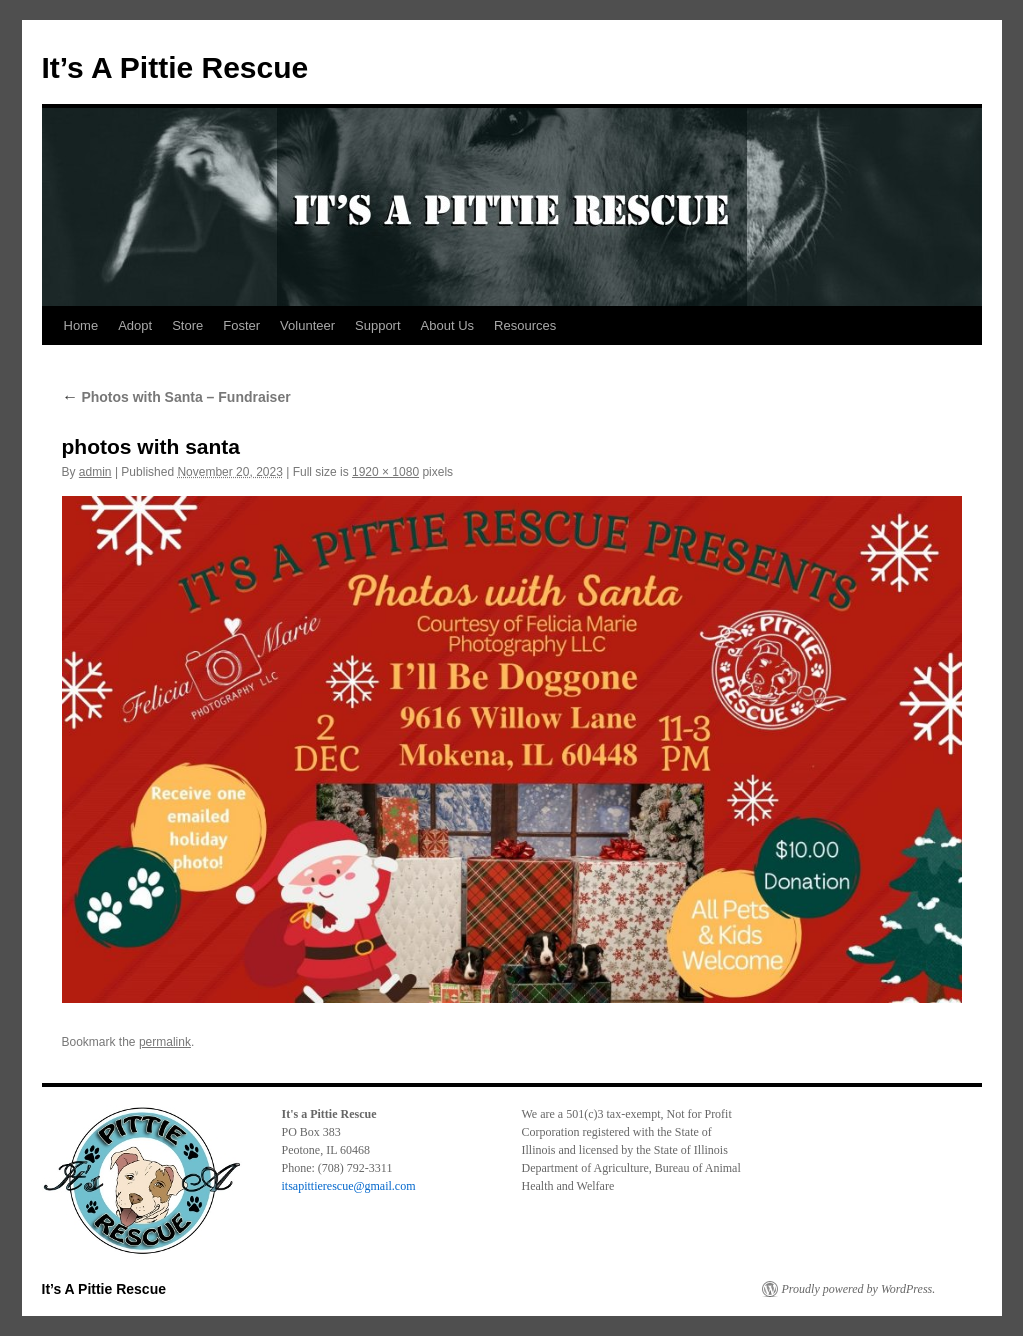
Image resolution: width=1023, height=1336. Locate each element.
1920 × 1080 (385, 472)
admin (95, 472)
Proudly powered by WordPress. (859, 1289)
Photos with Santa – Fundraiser (176, 397)
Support (378, 325)
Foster (241, 325)
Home (81, 325)
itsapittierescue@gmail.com (349, 1186)
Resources (525, 325)
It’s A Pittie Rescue (175, 67)
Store (187, 325)
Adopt (135, 325)
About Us (447, 325)
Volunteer (307, 325)
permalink (165, 1042)
